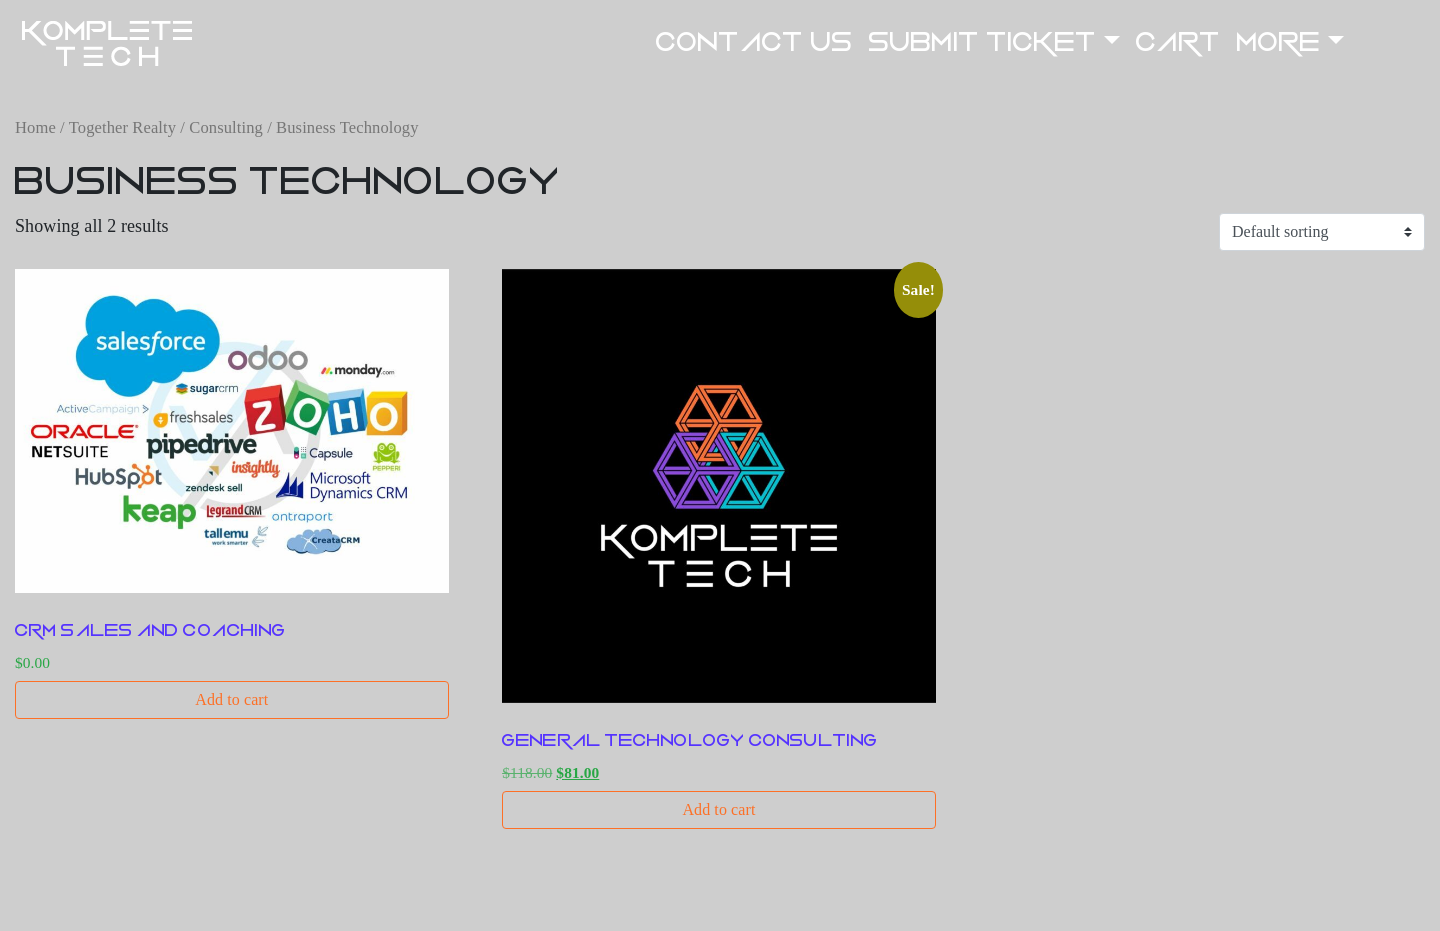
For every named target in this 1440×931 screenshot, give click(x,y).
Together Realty (122, 127)
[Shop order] (1322, 232)
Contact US (754, 42)
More (1279, 42)
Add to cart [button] (231, 699)
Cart (1178, 42)
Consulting (226, 127)
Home (35, 127)
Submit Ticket (983, 42)
